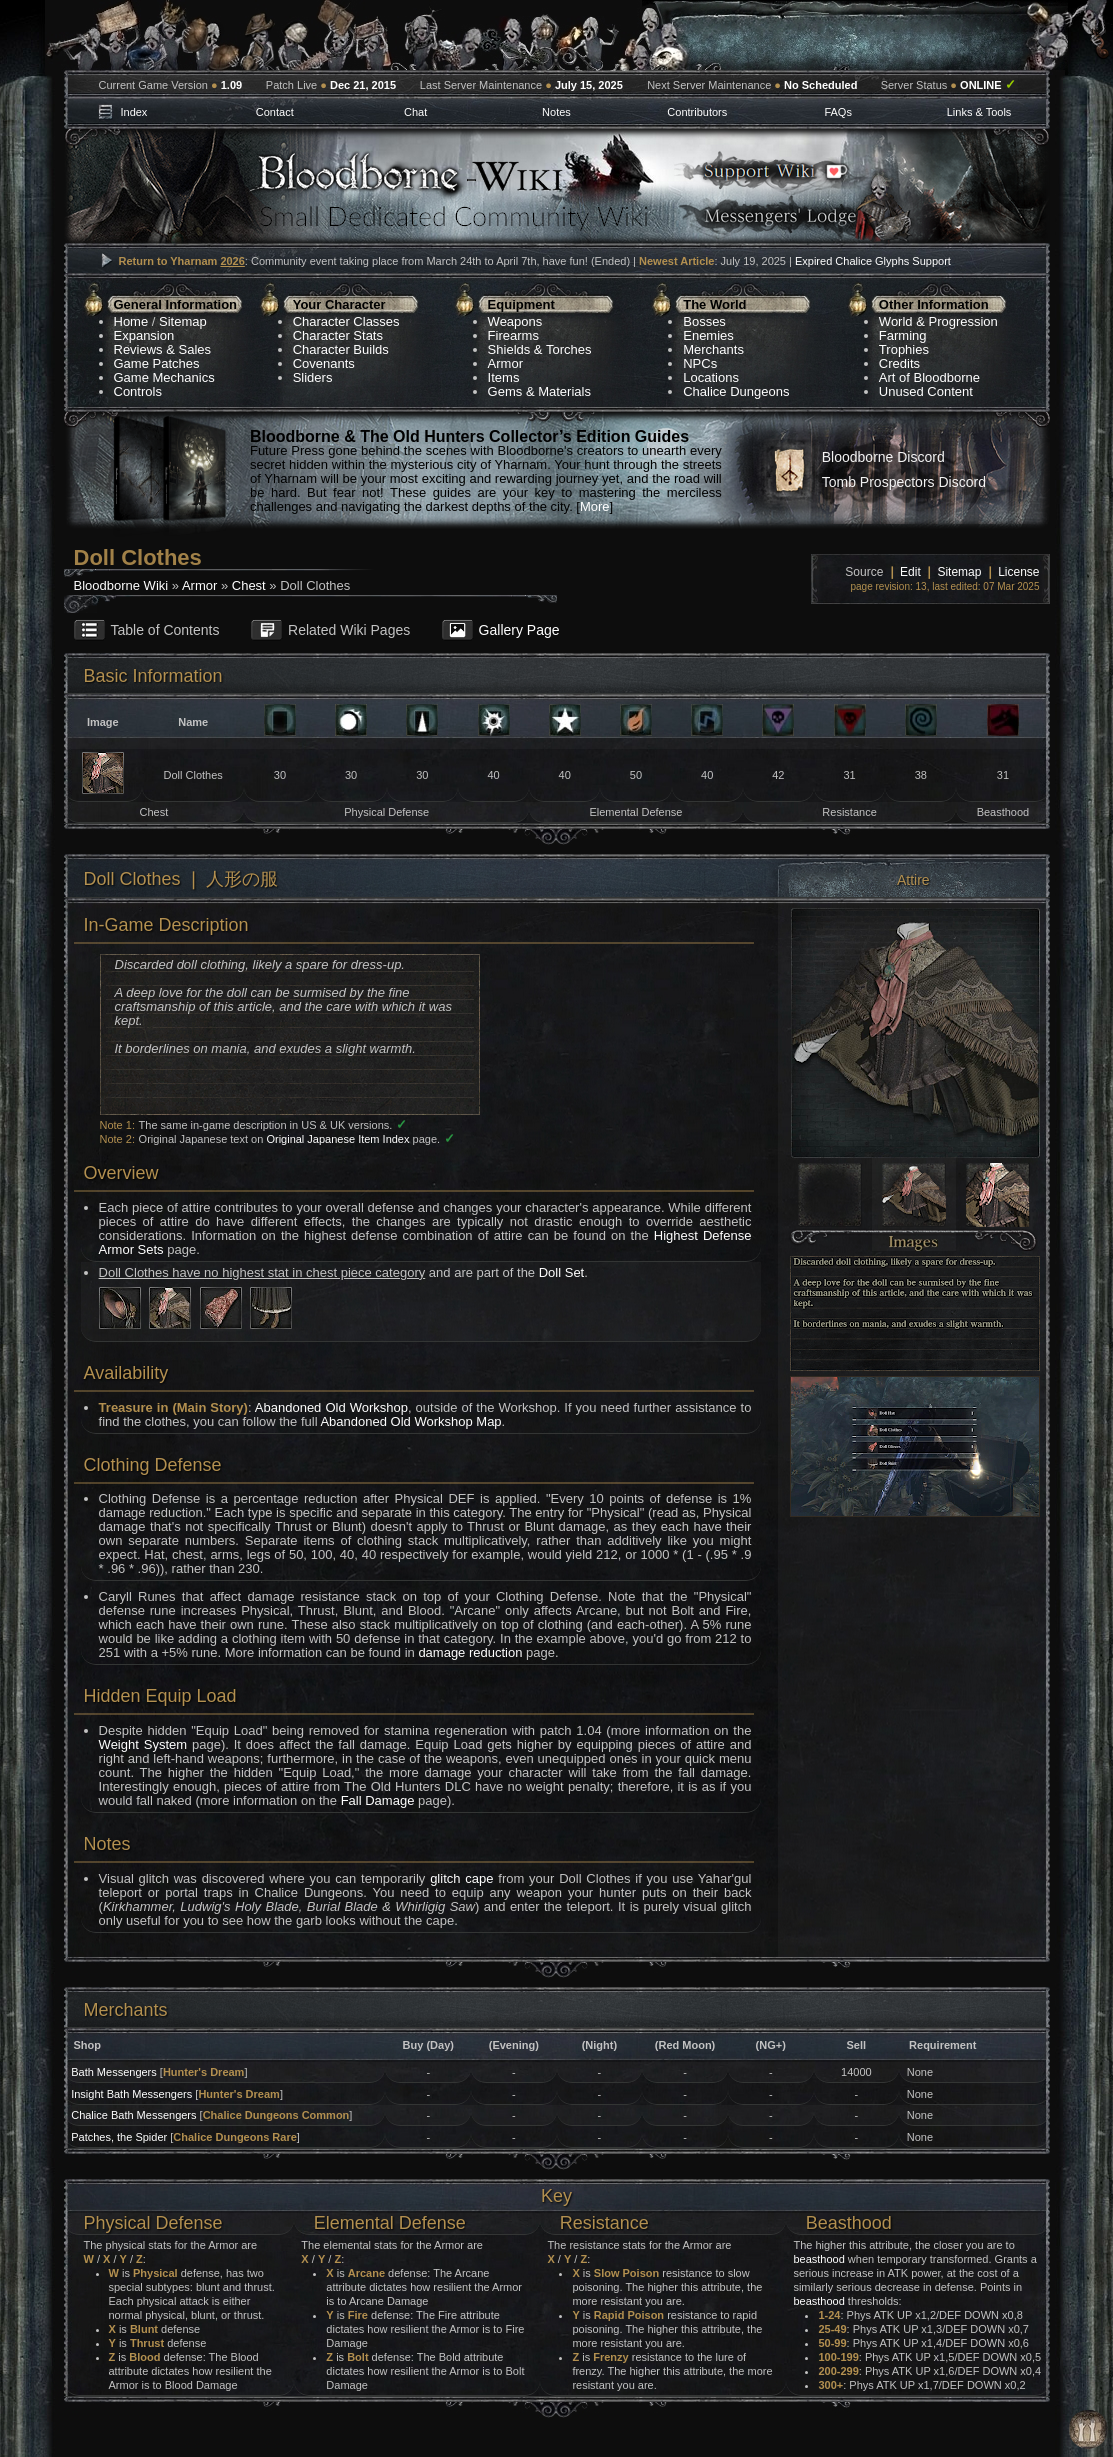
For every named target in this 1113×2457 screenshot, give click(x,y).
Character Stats (338, 335)
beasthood (818, 2259)
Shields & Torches (540, 349)
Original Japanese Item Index (337, 1139)
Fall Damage (378, 1800)
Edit (910, 572)
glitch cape (461, 1878)
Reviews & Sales (163, 349)
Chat (415, 112)
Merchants (713, 349)
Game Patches (157, 363)
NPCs (700, 363)
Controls (138, 391)
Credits (899, 363)
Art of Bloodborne (929, 377)
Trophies (904, 349)
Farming (903, 335)
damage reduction (470, 1652)
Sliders (313, 377)
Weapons (515, 321)
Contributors (697, 112)
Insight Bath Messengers (131, 2094)
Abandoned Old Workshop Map (410, 1421)
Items (504, 377)
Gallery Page (519, 630)
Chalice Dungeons (736, 391)
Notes (556, 112)
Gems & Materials (539, 391)
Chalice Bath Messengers (133, 2115)
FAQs (838, 112)
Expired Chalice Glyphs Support (873, 261)
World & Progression (938, 321)
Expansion (144, 335)
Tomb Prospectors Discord (904, 482)
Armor (505, 363)
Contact (275, 112)
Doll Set (562, 1272)
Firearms (513, 335)
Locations (711, 377)
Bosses (704, 321)
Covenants (324, 363)
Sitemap (183, 321)
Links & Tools (979, 112)
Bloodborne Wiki (121, 585)
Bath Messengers (114, 2072)
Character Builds (341, 349)
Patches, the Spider (119, 2137)
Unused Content (926, 391)
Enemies (708, 335)
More (595, 506)
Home (131, 321)
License (1018, 572)
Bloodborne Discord (883, 457)
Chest (249, 585)
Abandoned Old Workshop (331, 1407)
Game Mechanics (164, 377)
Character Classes (346, 321)
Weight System (143, 1744)
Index (133, 112)
